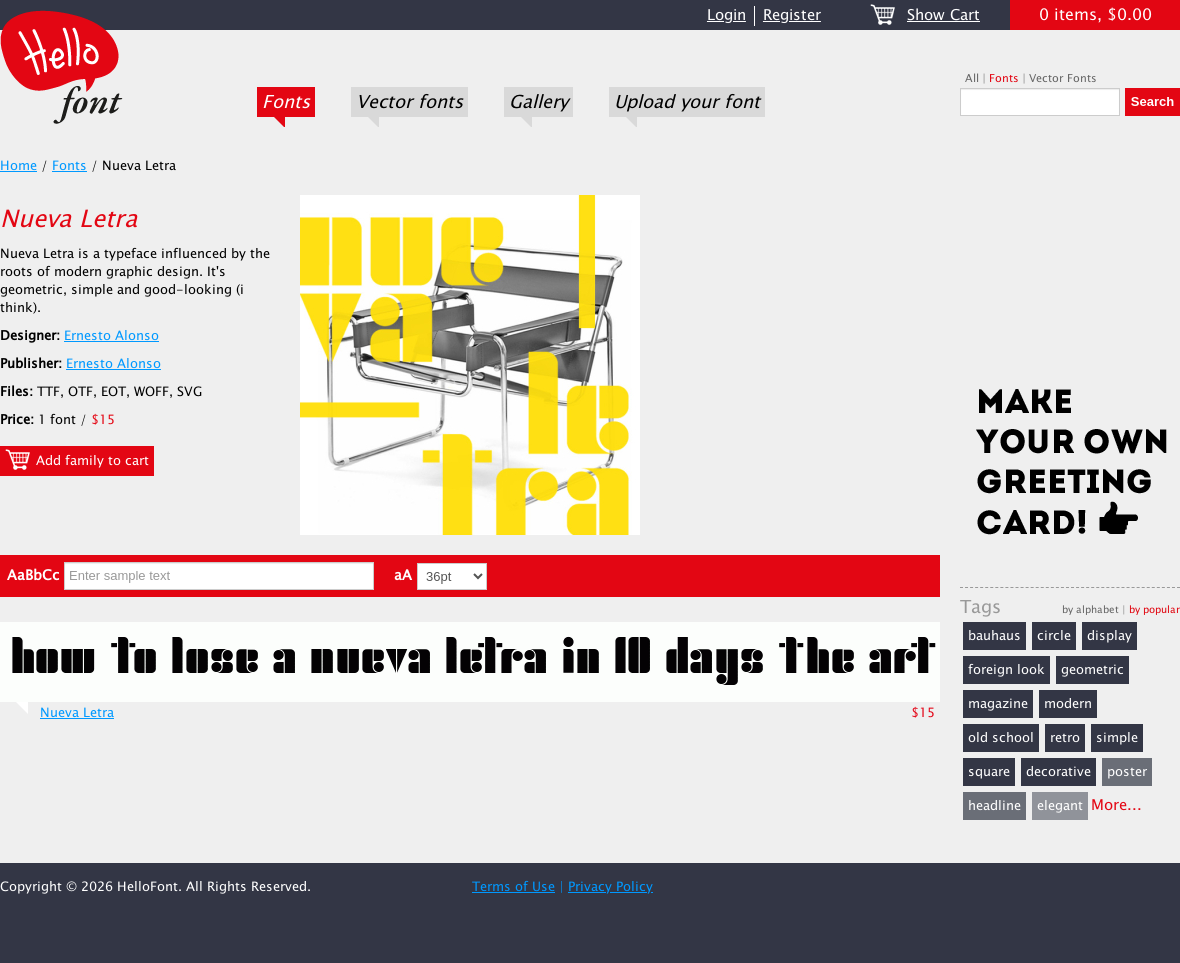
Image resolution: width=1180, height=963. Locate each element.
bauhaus (994, 636)
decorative (1058, 772)
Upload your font (687, 102)
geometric (1092, 670)
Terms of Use (513, 887)
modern (1068, 704)
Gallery (538, 102)
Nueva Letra (77, 713)
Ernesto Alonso (111, 336)
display (1109, 636)
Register (792, 15)
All (972, 78)
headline (994, 806)
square (989, 772)
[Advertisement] (1070, 257)
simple (1117, 738)
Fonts (286, 102)
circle (1054, 636)
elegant (1060, 806)
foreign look (1006, 670)
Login (726, 15)
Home (18, 166)
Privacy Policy (610, 887)
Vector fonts (409, 102)
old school (1001, 738)
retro (1065, 738)
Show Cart (943, 15)
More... (1116, 805)
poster (1127, 772)
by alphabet (1090, 609)
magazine (998, 704)
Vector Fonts (1063, 78)
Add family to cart (77, 460)
